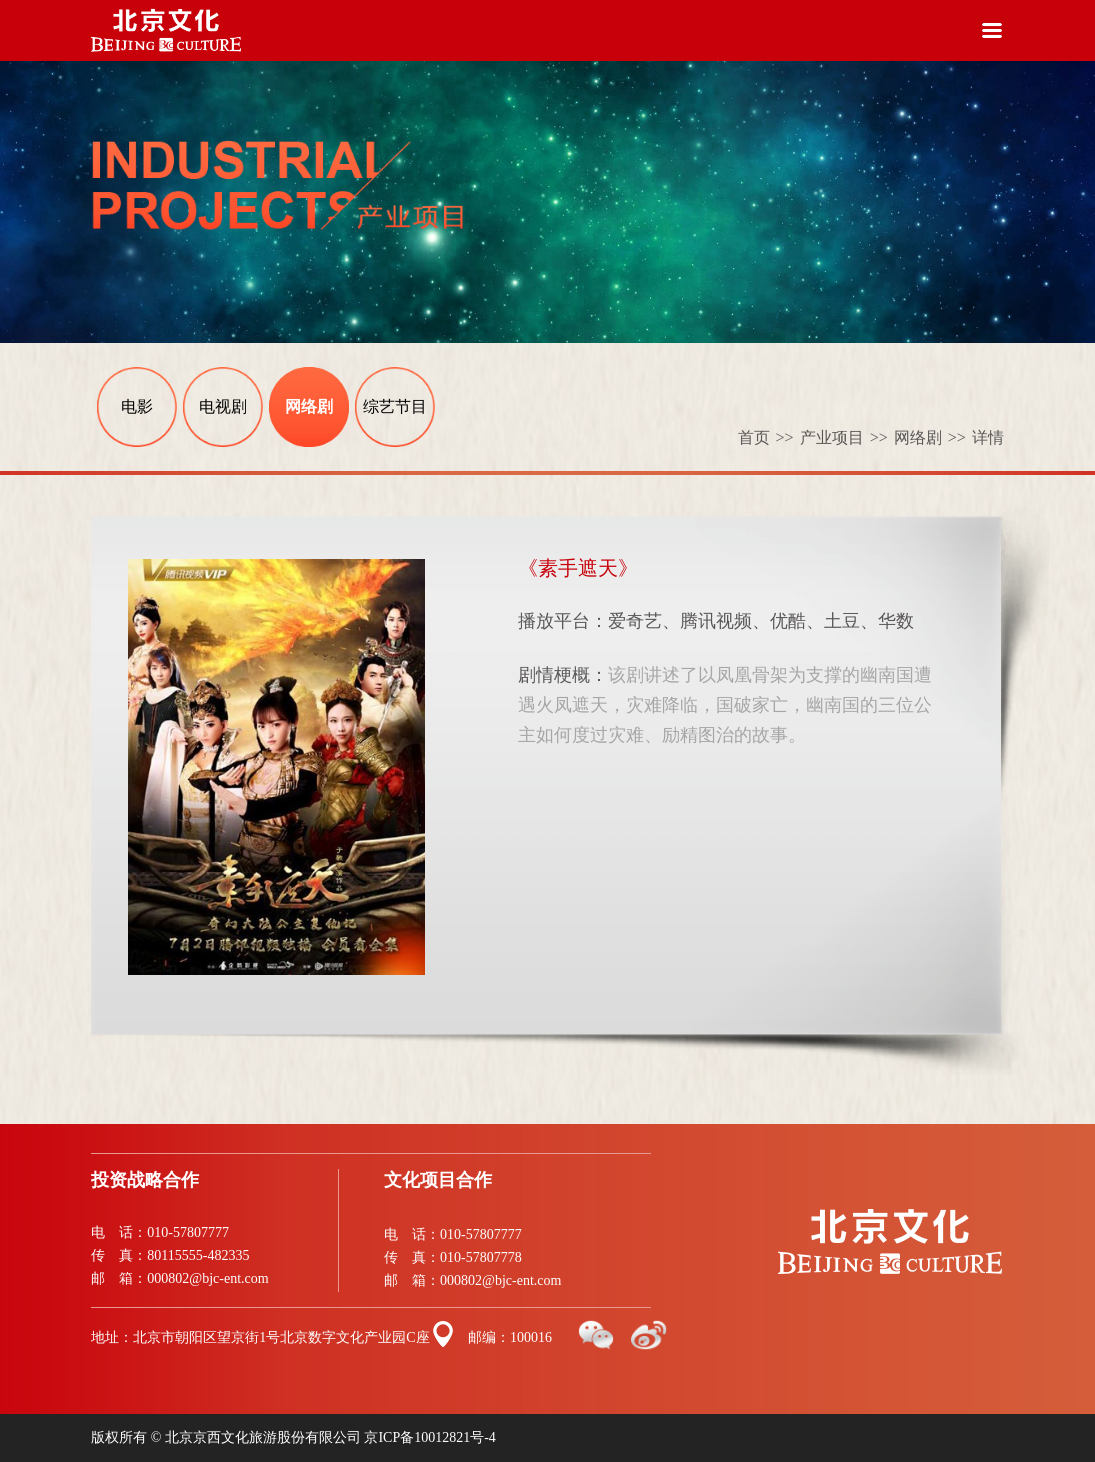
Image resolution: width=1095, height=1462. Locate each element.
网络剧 (309, 406)
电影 (137, 406)
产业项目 (847, 437)
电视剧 (223, 406)
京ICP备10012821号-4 (429, 1437)
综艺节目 (395, 406)
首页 (769, 437)
